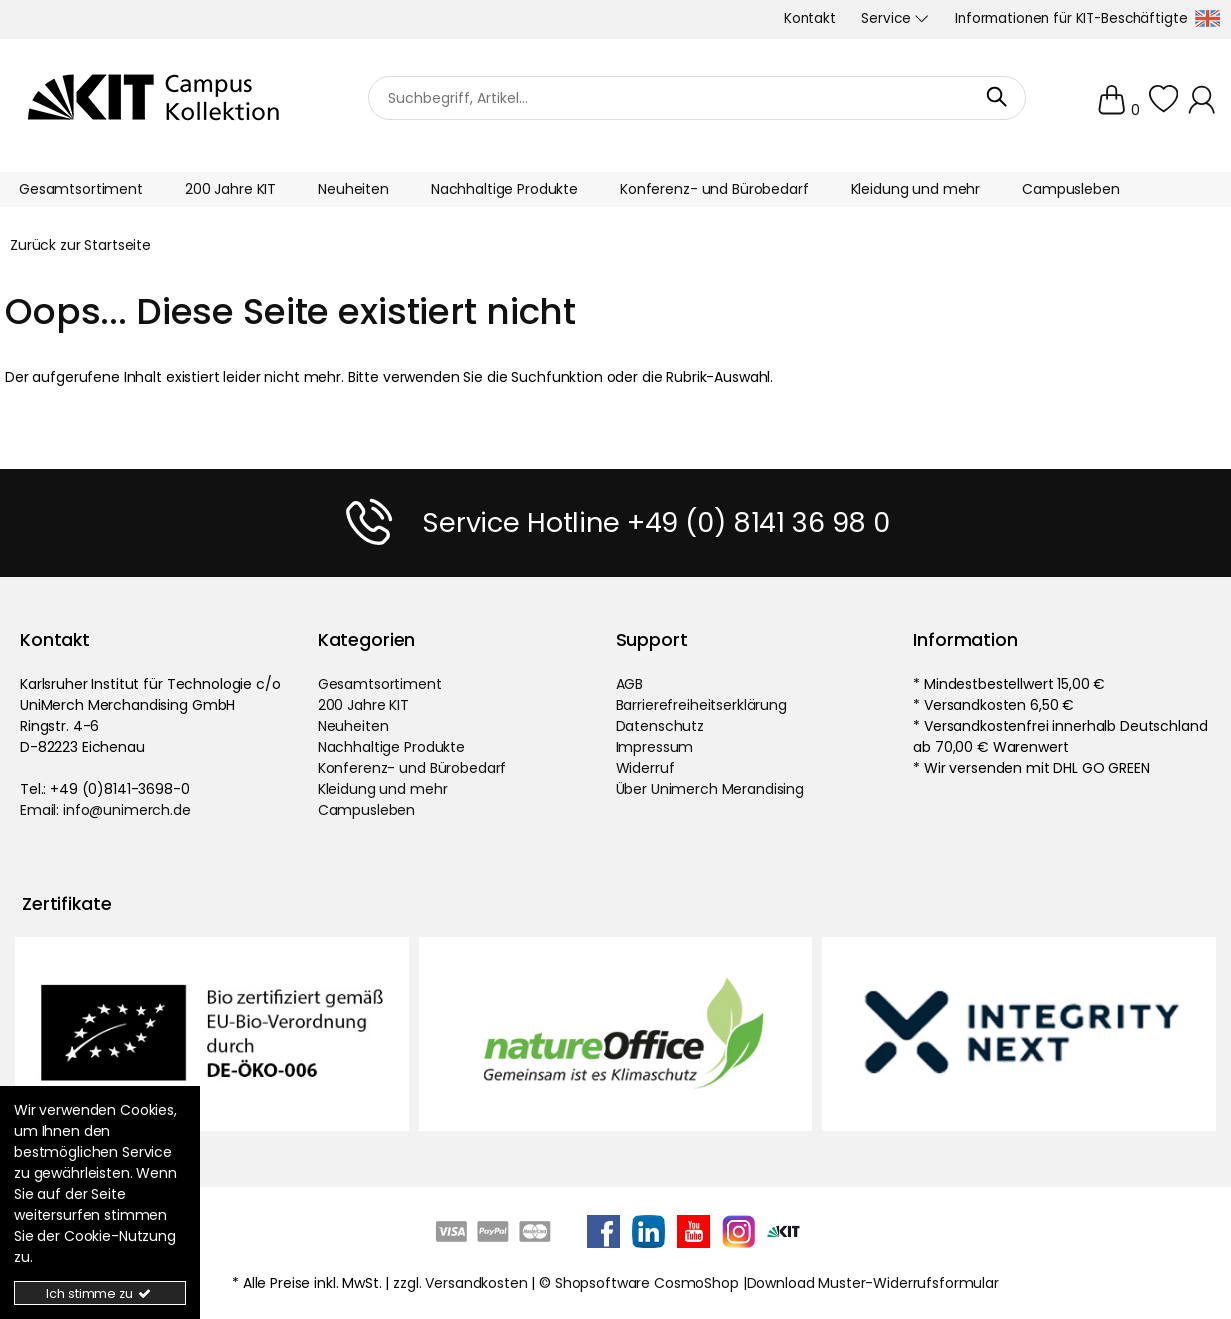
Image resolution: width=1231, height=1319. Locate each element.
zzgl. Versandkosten (460, 1283)
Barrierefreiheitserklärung (701, 705)
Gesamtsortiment (380, 684)
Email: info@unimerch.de (105, 810)
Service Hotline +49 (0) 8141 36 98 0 (656, 522)
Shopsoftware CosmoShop (647, 1283)
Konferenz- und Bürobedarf (412, 768)
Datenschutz (660, 726)
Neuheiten (353, 726)
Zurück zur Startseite (80, 245)
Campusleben (366, 810)
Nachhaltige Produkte (391, 747)
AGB (630, 684)
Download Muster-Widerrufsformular (873, 1283)
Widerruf (645, 768)
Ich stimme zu (99, 1293)
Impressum (655, 747)
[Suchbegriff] (697, 97)
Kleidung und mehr (383, 789)
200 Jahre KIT (363, 705)
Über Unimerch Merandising (710, 789)
